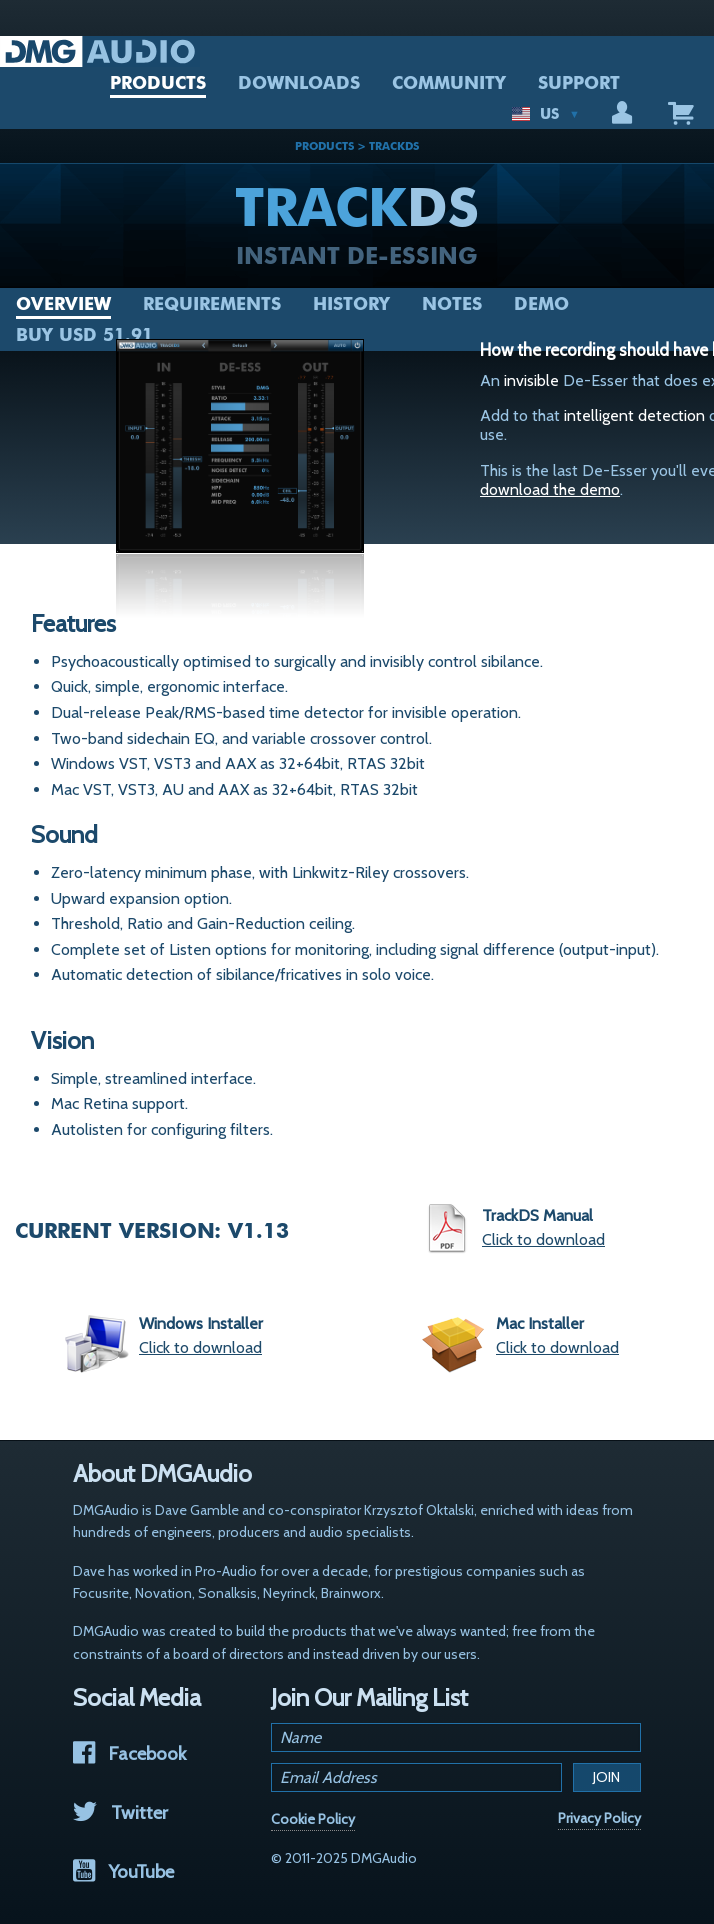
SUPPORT (579, 83)
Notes (452, 304)
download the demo (550, 489)
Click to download (543, 1239)
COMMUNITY (449, 83)
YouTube (123, 1871)
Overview (63, 304)
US (546, 114)
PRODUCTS (158, 83)
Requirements (212, 304)
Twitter (120, 1812)
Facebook (129, 1753)
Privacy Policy (599, 1818)
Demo (541, 304)
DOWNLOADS (299, 83)
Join (606, 1777)
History (351, 304)
